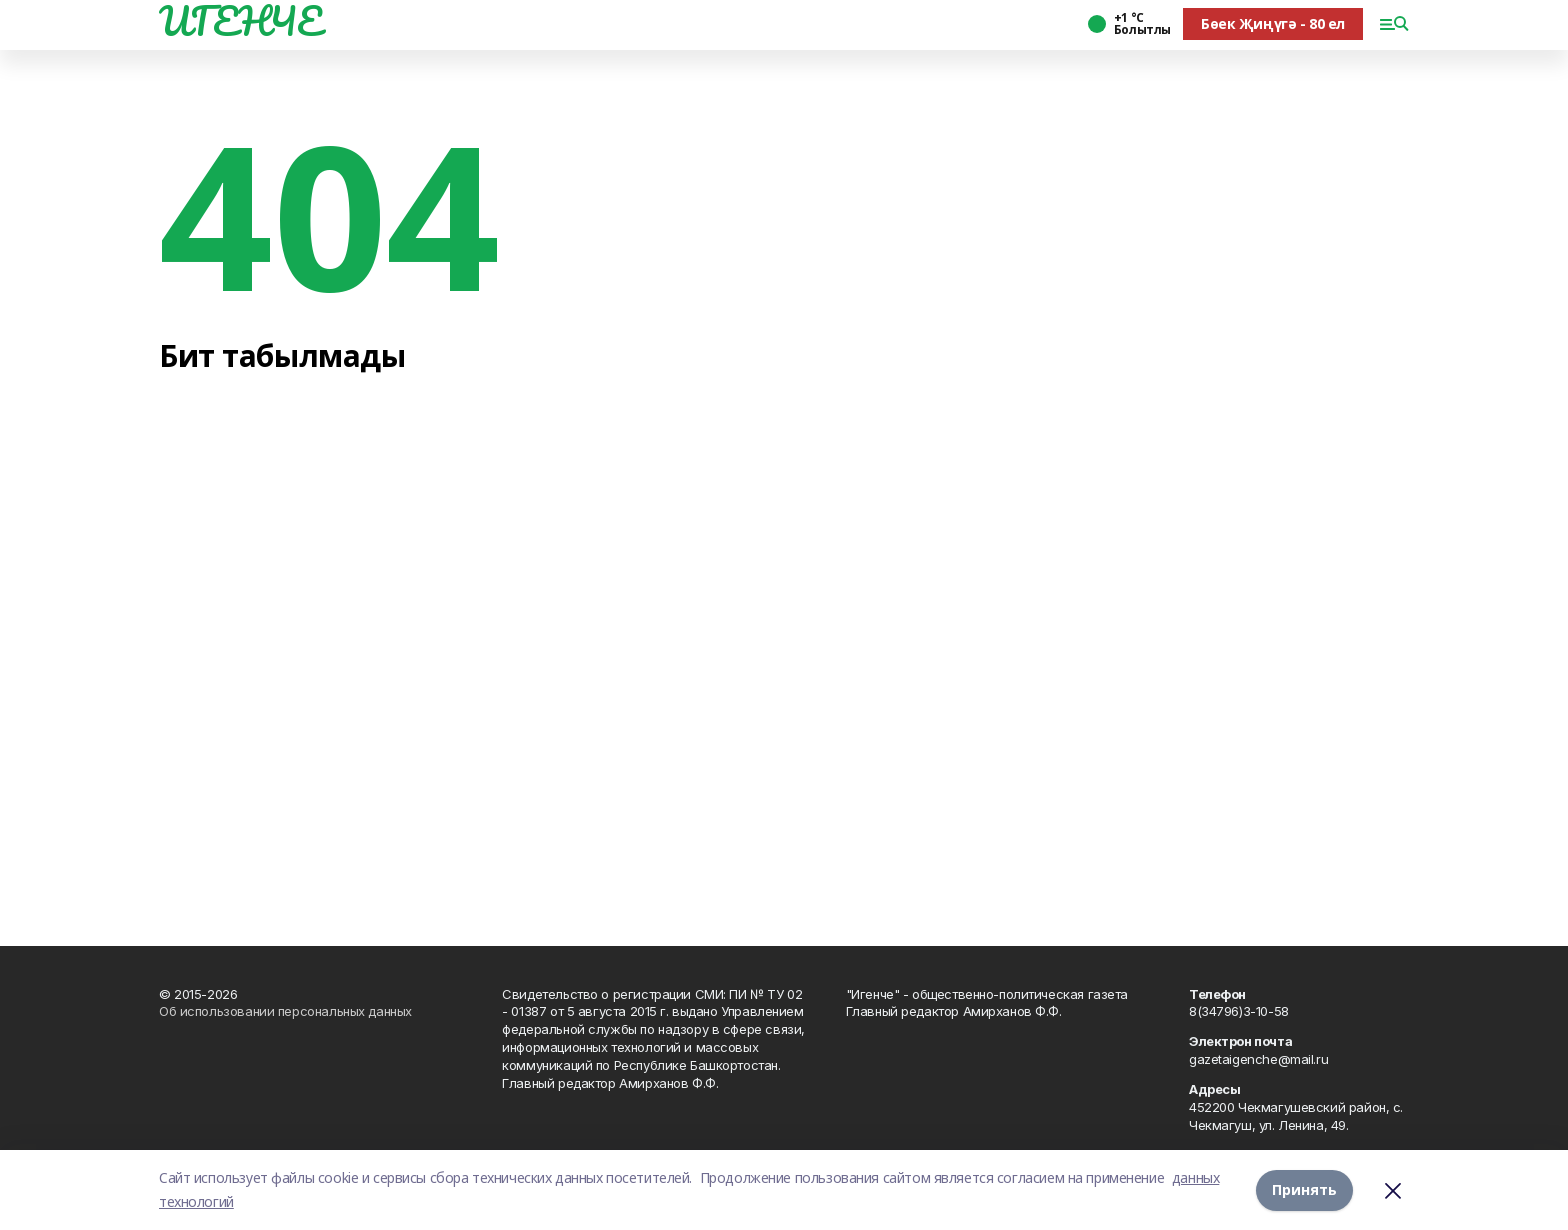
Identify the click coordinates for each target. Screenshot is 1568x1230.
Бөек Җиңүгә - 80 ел (1273, 23)
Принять (1304, 1189)
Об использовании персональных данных (285, 1011)
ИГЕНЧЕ (240, 21)
